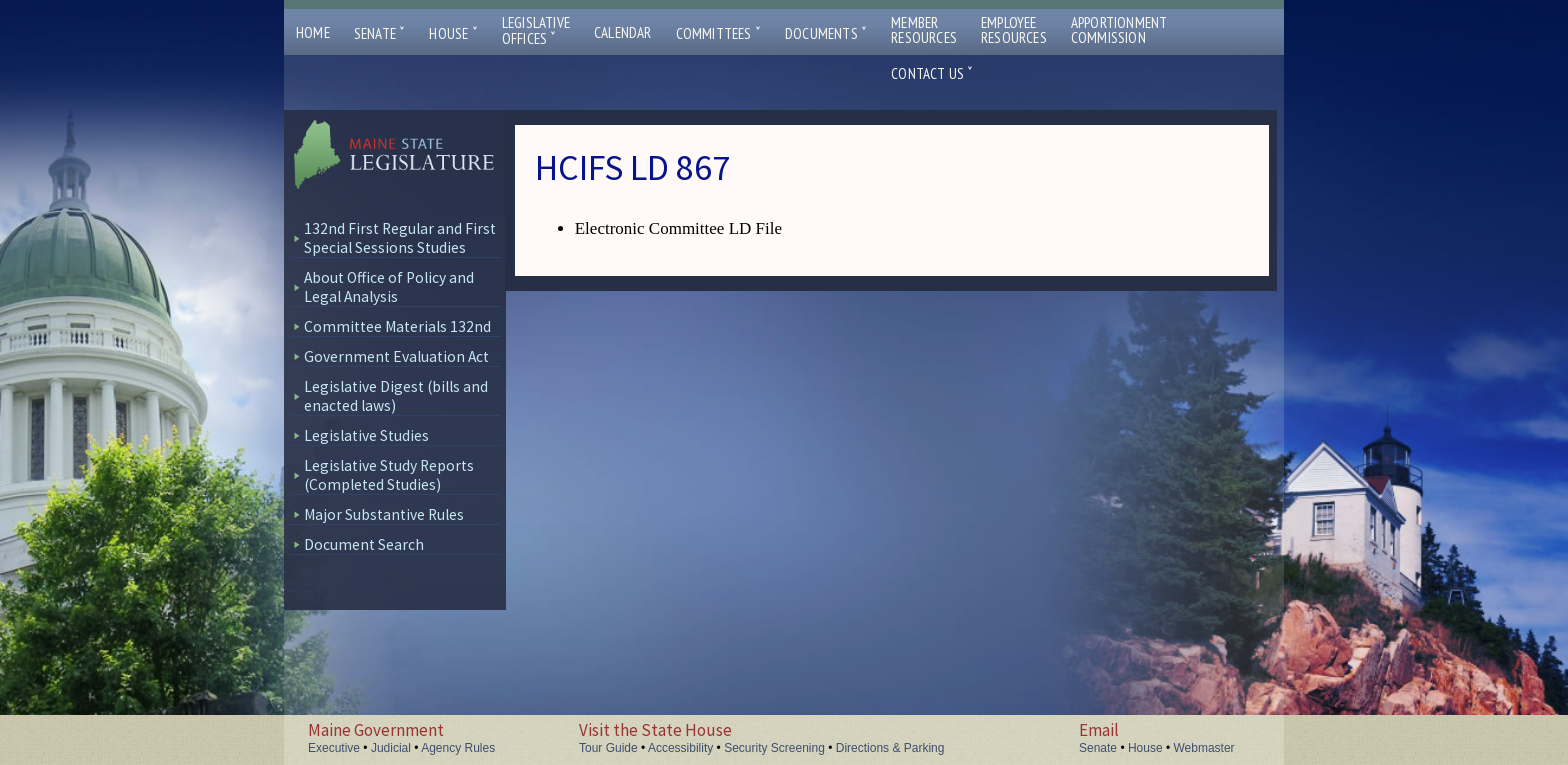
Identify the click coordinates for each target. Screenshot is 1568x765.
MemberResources (924, 30)
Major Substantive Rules (384, 514)
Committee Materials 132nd (397, 326)
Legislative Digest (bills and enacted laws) (396, 396)
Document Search (364, 544)
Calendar (623, 32)
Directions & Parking (890, 748)
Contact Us (932, 73)
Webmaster (1203, 748)
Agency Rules (458, 748)
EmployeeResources (1014, 30)
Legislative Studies (366, 435)
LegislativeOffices (536, 31)
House (453, 33)
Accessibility (680, 748)
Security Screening (774, 748)
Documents (826, 33)
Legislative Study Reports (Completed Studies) (389, 475)
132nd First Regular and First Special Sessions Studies (400, 238)
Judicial (391, 748)
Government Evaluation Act (396, 356)
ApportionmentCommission (1119, 30)
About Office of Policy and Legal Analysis (389, 287)
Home (313, 32)
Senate (380, 33)
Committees (718, 33)
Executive (334, 748)
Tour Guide (608, 748)
